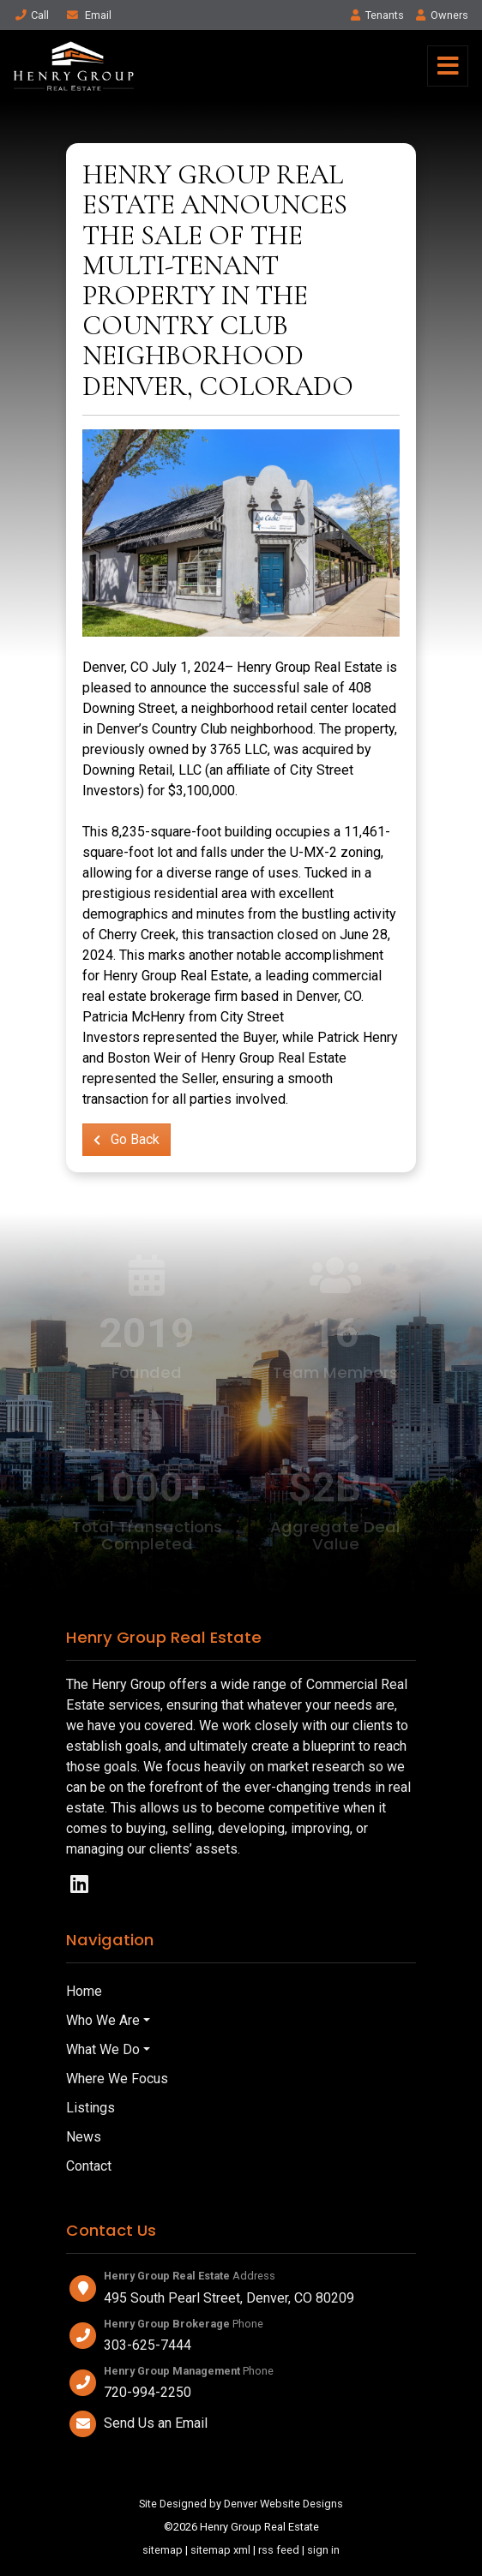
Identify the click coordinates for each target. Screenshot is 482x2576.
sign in (323, 2549)
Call (31, 15)
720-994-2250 (147, 2392)
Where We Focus (117, 2078)
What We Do (103, 2049)
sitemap (162, 2549)
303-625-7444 (147, 2345)
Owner (440, 15)
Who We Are (103, 2020)
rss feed (278, 2549)
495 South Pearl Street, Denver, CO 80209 (229, 2298)
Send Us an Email (156, 2423)
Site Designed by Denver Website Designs (241, 2503)
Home (84, 1991)
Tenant (377, 15)
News (83, 2137)
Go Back (126, 1139)
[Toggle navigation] (447, 66)
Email (88, 15)
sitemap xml (220, 2549)
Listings (90, 2108)
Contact (88, 2166)
